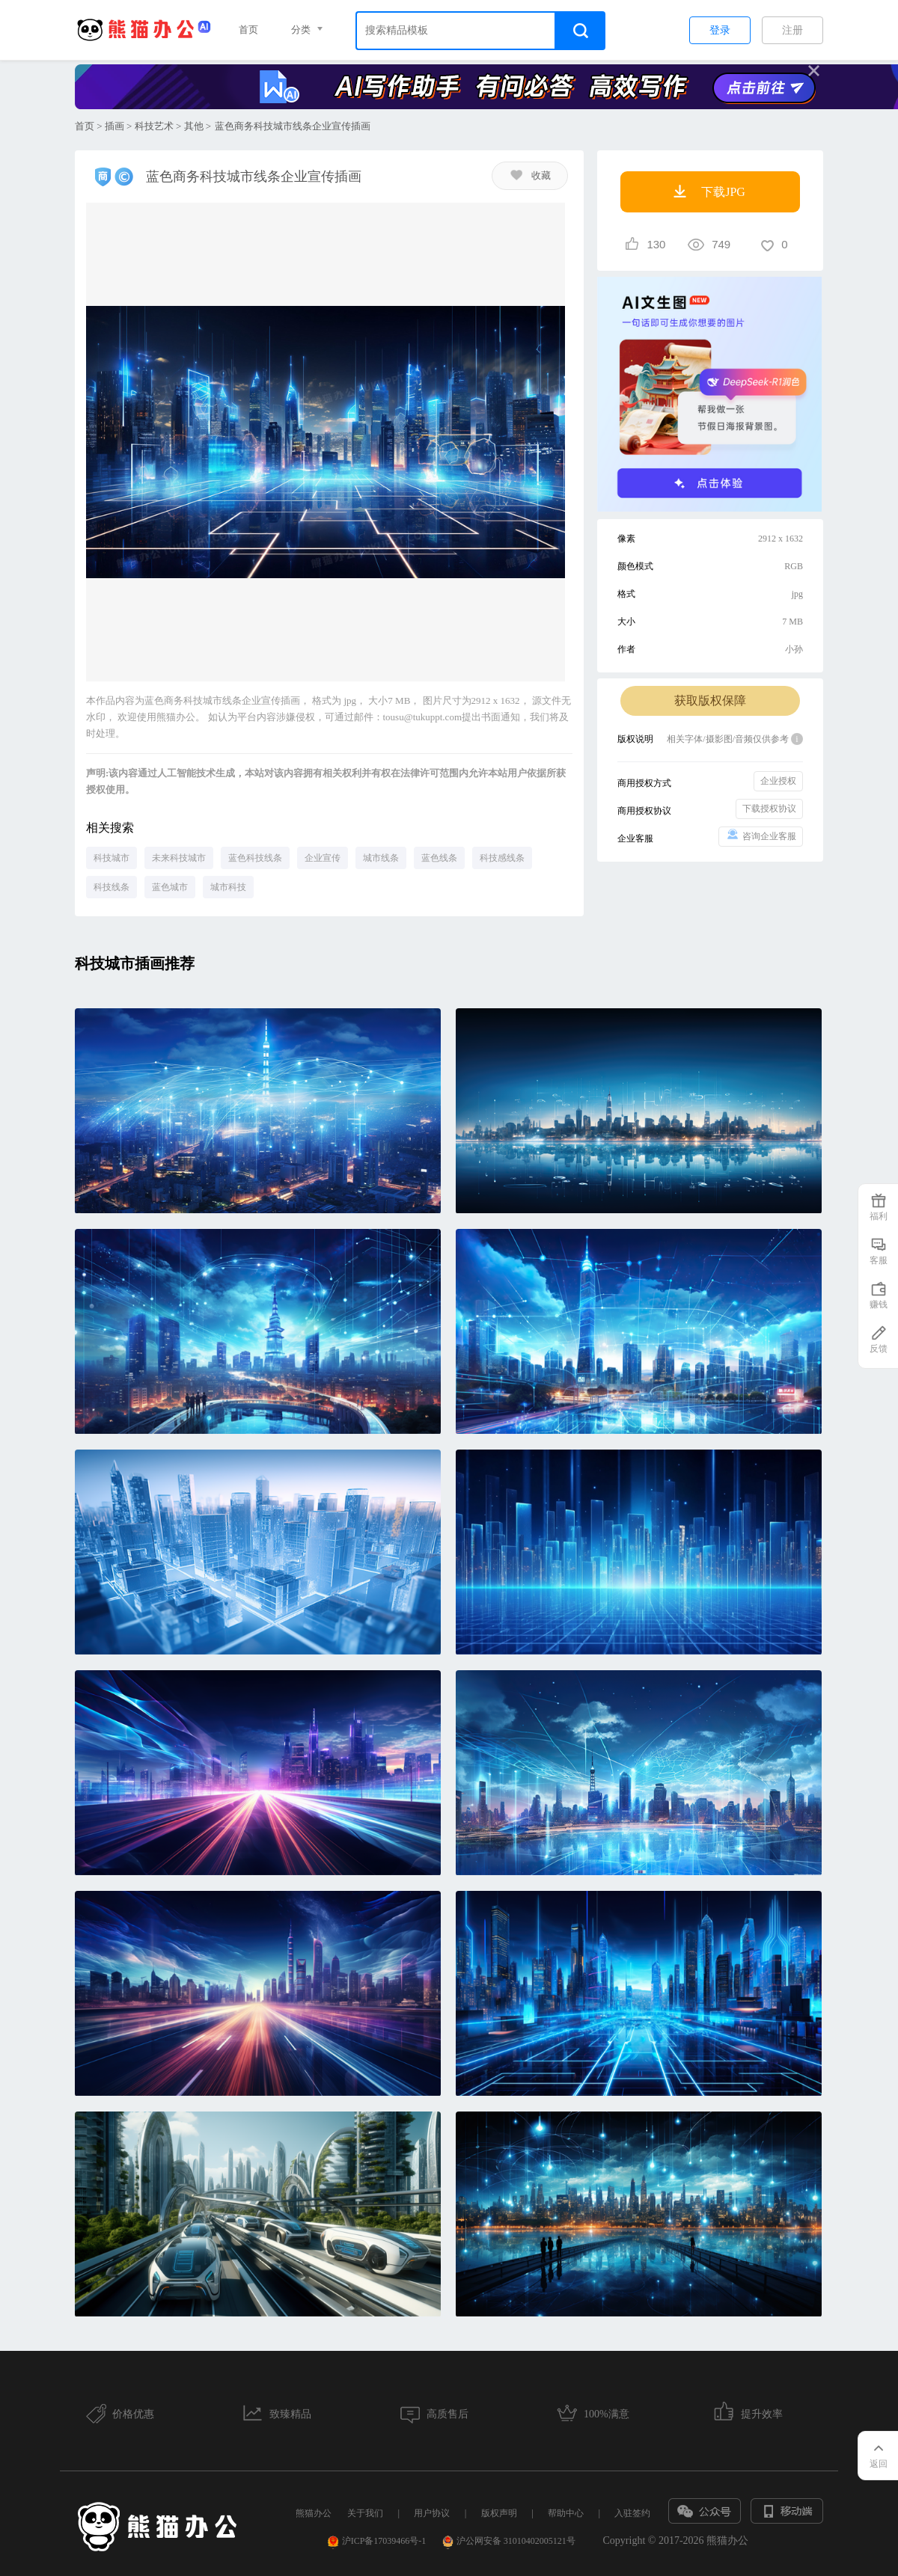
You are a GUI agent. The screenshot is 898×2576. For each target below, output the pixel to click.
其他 (194, 126)
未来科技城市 (179, 858)
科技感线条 (502, 858)
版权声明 (499, 2513)
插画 (114, 126)
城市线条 (381, 858)
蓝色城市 (170, 887)
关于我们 (365, 2513)
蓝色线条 (439, 858)
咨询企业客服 (760, 835)
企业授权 (778, 781)
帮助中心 (566, 2513)
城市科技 (228, 887)
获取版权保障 (710, 700)
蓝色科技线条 (255, 858)
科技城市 (111, 858)
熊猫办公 (314, 2513)
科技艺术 (154, 126)
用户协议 (432, 2513)
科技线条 (111, 887)
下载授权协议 (769, 808)
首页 (248, 29)
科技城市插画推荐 (135, 963)
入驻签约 (632, 2513)
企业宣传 (322, 858)
